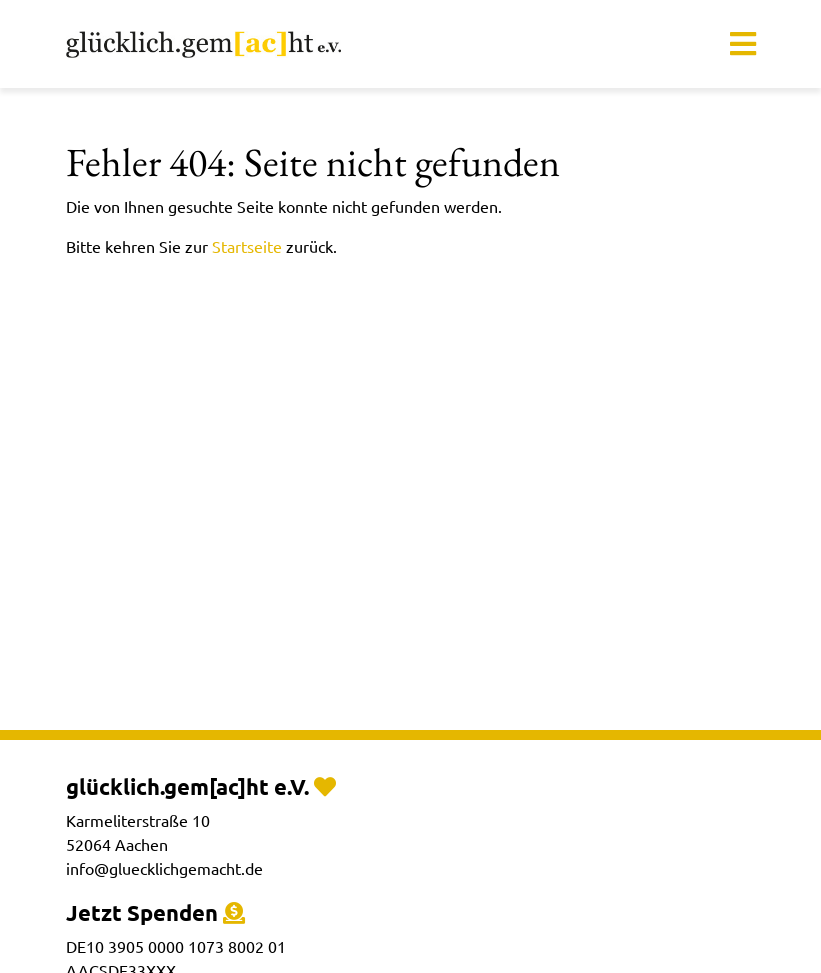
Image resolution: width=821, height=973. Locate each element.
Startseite (247, 246)
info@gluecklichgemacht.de (164, 868)
